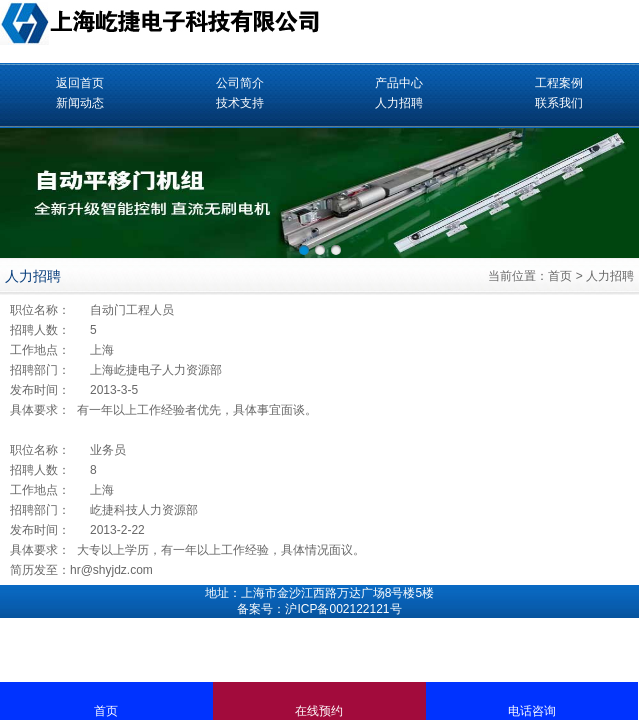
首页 (560, 276)
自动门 (108, 310)
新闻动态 (80, 103)
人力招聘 (399, 103)
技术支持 (240, 103)
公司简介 (240, 83)
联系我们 (559, 103)
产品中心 (399, 83)
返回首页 (80, 83)
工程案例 (559, 83)
